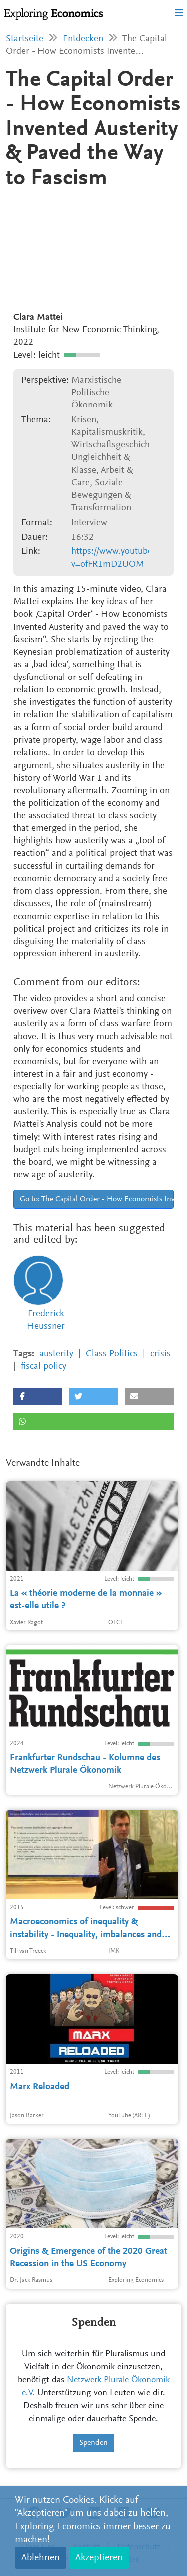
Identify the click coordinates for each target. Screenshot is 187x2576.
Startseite (24, 39)
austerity (56, 1353)
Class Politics (112, 1353)
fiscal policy (43, 1366)
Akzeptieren (99, 2558)
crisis (160, 1353)
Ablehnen (40, 2558)
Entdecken (83, 39)
